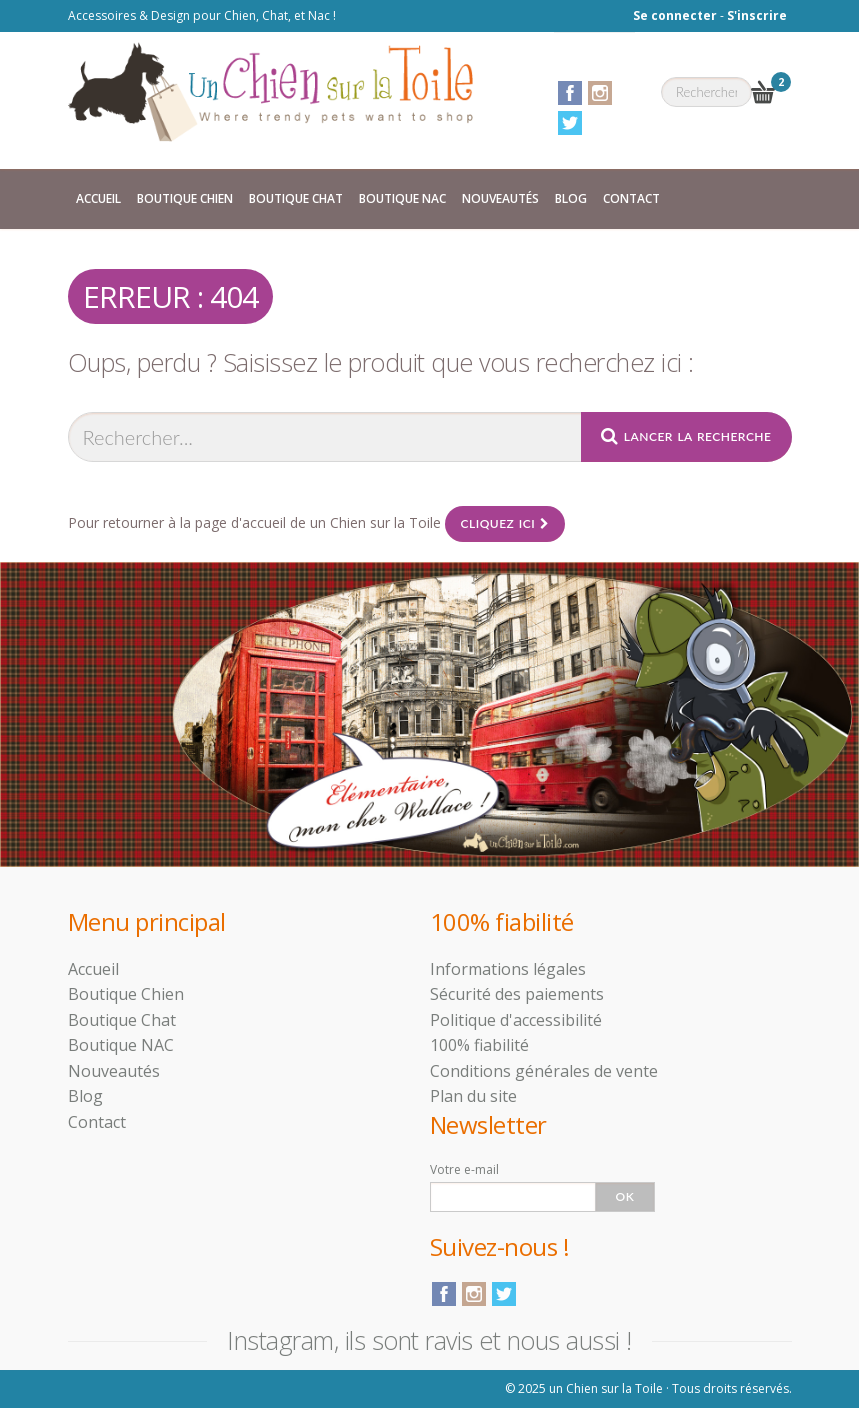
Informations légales (508, 969)
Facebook (570, 93)
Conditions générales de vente (544, 1071)
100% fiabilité (479, 1045)
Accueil (98, 198)
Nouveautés (500, 198)
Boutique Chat (296, 198)
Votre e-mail (464, 1169)
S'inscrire (757, 15)
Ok (625, 1196)
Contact (631, 198)
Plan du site (473, 1096)
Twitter (570, 123)
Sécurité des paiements (517, 994)
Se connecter (675, 15)
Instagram (600, 93)
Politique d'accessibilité (516, 1020)
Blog (571, 198)
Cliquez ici (505, 523)
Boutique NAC (402, 198)
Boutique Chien (185, 198)
